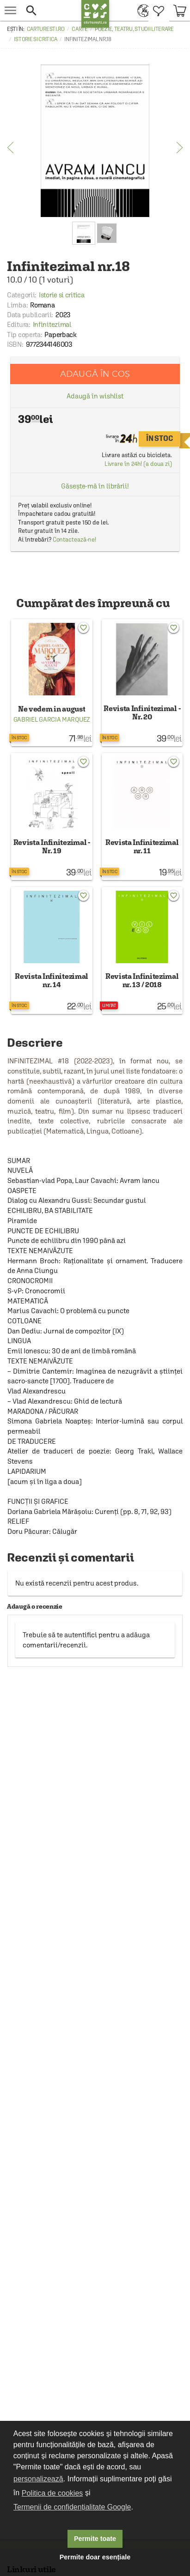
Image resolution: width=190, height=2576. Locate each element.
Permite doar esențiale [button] (95, 2557)
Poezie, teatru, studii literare (134, 29)
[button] (51, 10)
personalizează (38, 2479)
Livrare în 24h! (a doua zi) (138, 463)
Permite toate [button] (95, 2538)
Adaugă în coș (95, 374)
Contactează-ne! (75, 539)
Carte (80, 29)
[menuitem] (140, 10)
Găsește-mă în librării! (95, 486)
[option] (95, 141)
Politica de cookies (52, 2493)
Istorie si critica (35, 39)
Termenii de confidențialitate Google (72, 2507)
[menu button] (10, 10)
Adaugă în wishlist (95, 396)
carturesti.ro (46, 29)
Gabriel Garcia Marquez (51, 719)
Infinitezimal (52, 324)
